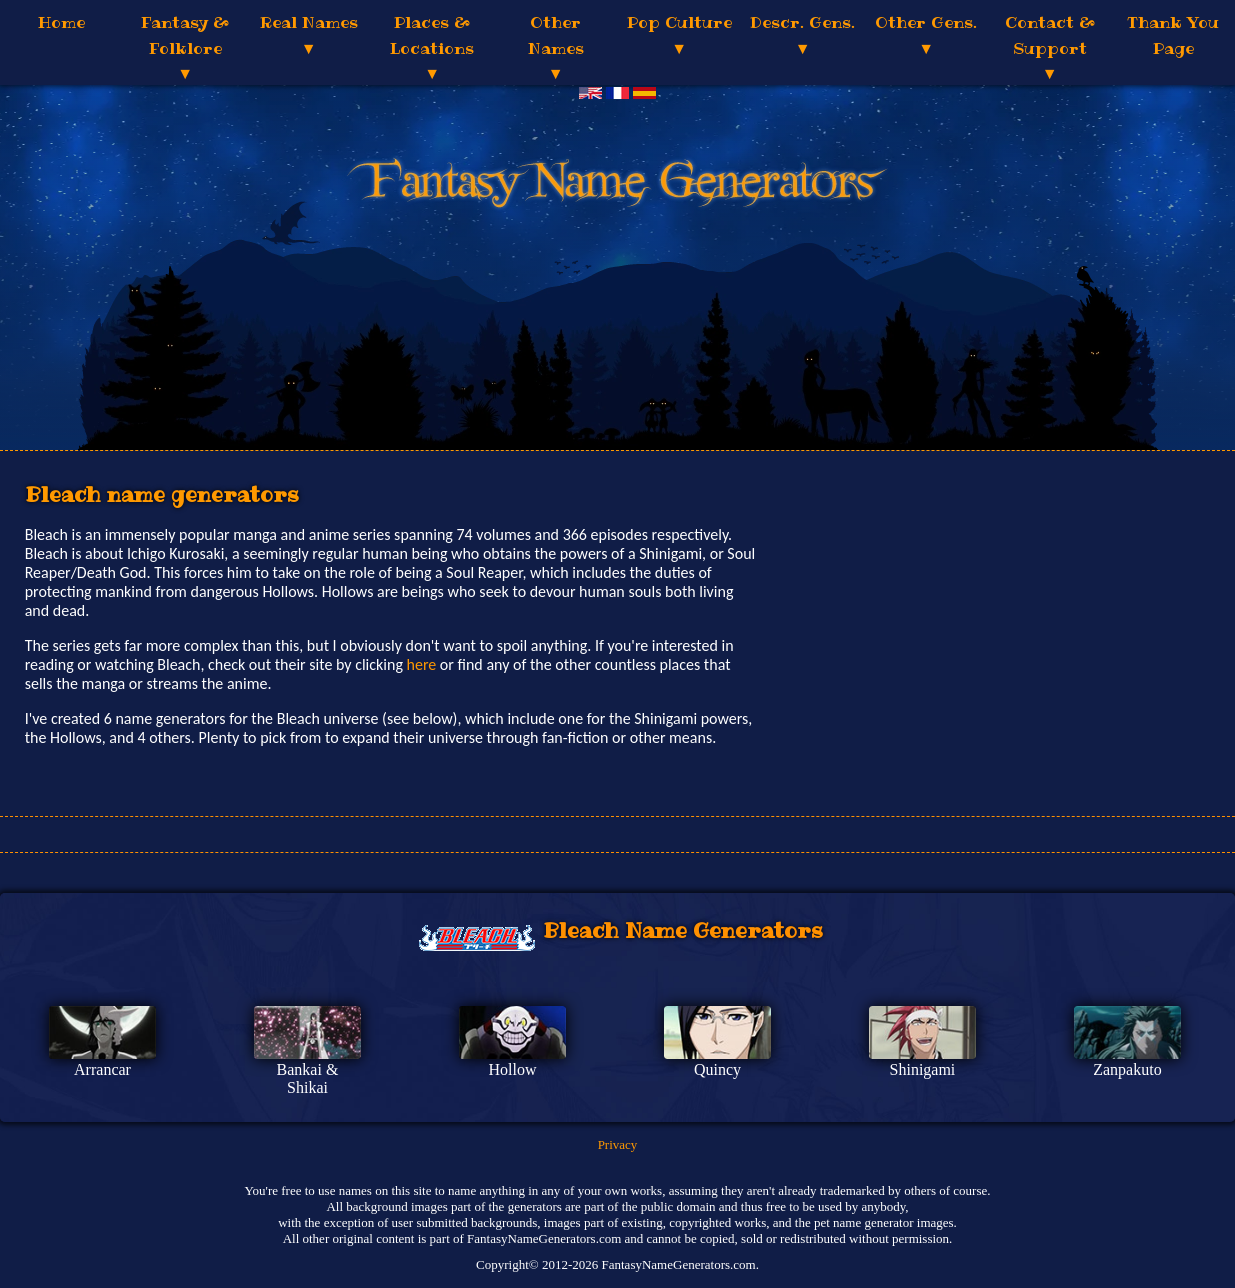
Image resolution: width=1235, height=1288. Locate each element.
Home (61, 22)
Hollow (512, 1069)
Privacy (618, 1144)
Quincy (717, 1069)
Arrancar (102, 1069)
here (422, 664)
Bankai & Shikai (308, 1078)
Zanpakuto (1127, 1069)
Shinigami (923, 1069)
